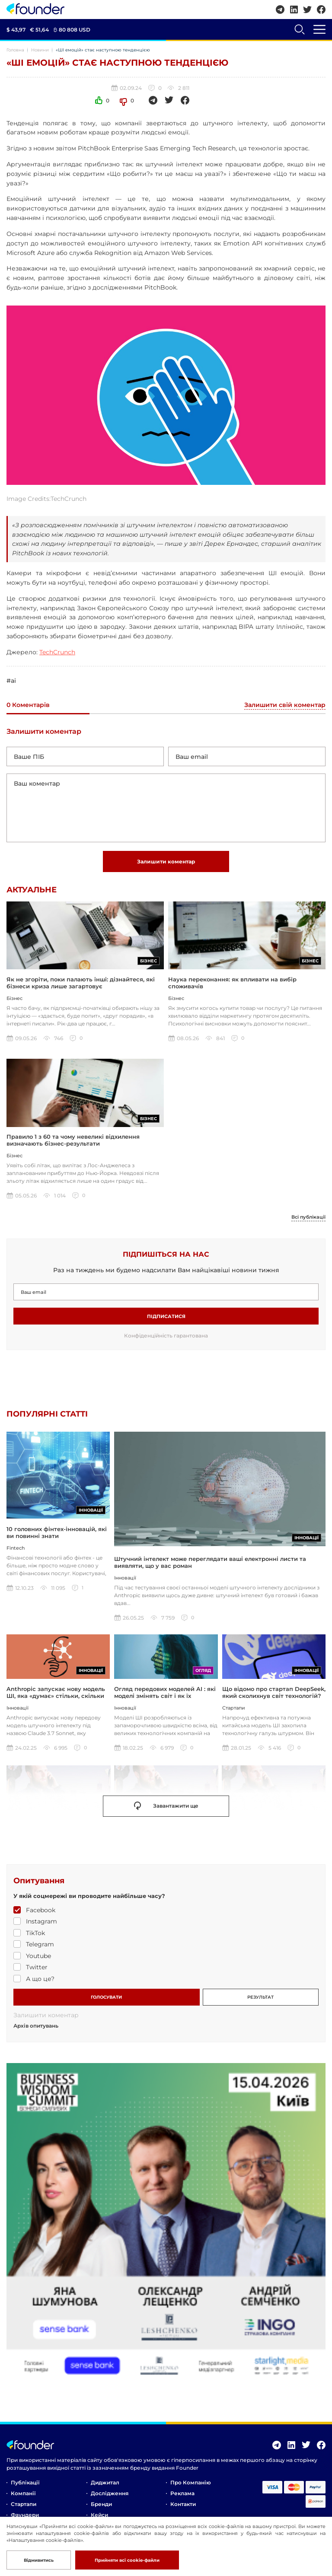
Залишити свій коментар (285, 705)
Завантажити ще (166, 1811)
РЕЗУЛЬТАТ (260, 2002)
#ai (11, 681)
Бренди (101, 2509)
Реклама (182, 2498)
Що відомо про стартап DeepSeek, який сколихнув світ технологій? (274, 1697)
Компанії (23, 2498)
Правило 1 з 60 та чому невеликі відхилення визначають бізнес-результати (73, 1143)
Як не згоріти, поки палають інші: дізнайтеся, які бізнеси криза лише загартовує (80, 984)
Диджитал (105, 2487)
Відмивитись (39, 2560)
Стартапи (23, 2509)
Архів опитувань (35, 2031)
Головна (15, 50)
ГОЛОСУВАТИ (106, 2002)
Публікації (25, 2487)
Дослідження (109, 2498)
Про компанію (190, 2487)
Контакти (183, 2509)
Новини (40, 50)
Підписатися (166, 1320)
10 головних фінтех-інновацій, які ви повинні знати (56, 1565)
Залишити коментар (166, 861)
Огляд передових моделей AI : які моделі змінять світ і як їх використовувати (165, 1701)
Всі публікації (307, 1220)
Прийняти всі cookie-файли (127, 2560)
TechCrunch (57, 652)
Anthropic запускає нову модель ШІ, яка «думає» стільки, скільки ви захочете (55, 1701)
